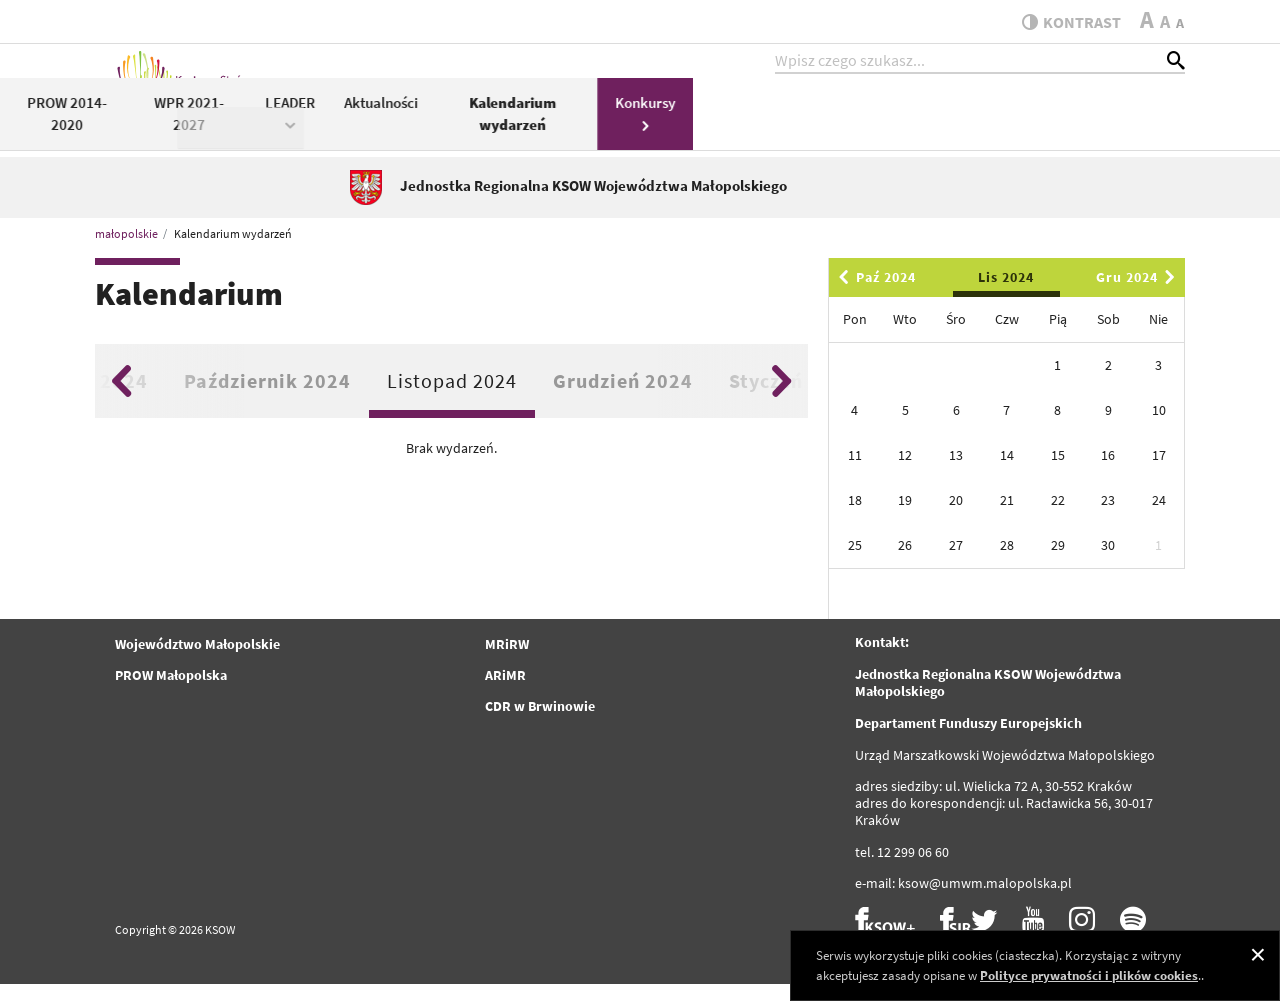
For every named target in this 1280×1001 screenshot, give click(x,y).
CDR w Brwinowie (540, 723)
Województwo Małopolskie (197, 661)
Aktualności (872, 116)
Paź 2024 (874, 294)
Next (781, 397)
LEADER (782, 126)
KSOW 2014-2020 (422, 126)
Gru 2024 (1139, 294)
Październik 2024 (267, 396)
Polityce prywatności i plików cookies (1089, 975)
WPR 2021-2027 (680, 128)
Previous (121, 397)
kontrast (1063, 22)
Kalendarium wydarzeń (1004, 128)
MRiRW (507, 661)
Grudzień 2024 (623, 396)
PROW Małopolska (171, 692)
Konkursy (1137, 126)
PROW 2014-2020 (558, 128)
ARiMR (505, 692)
